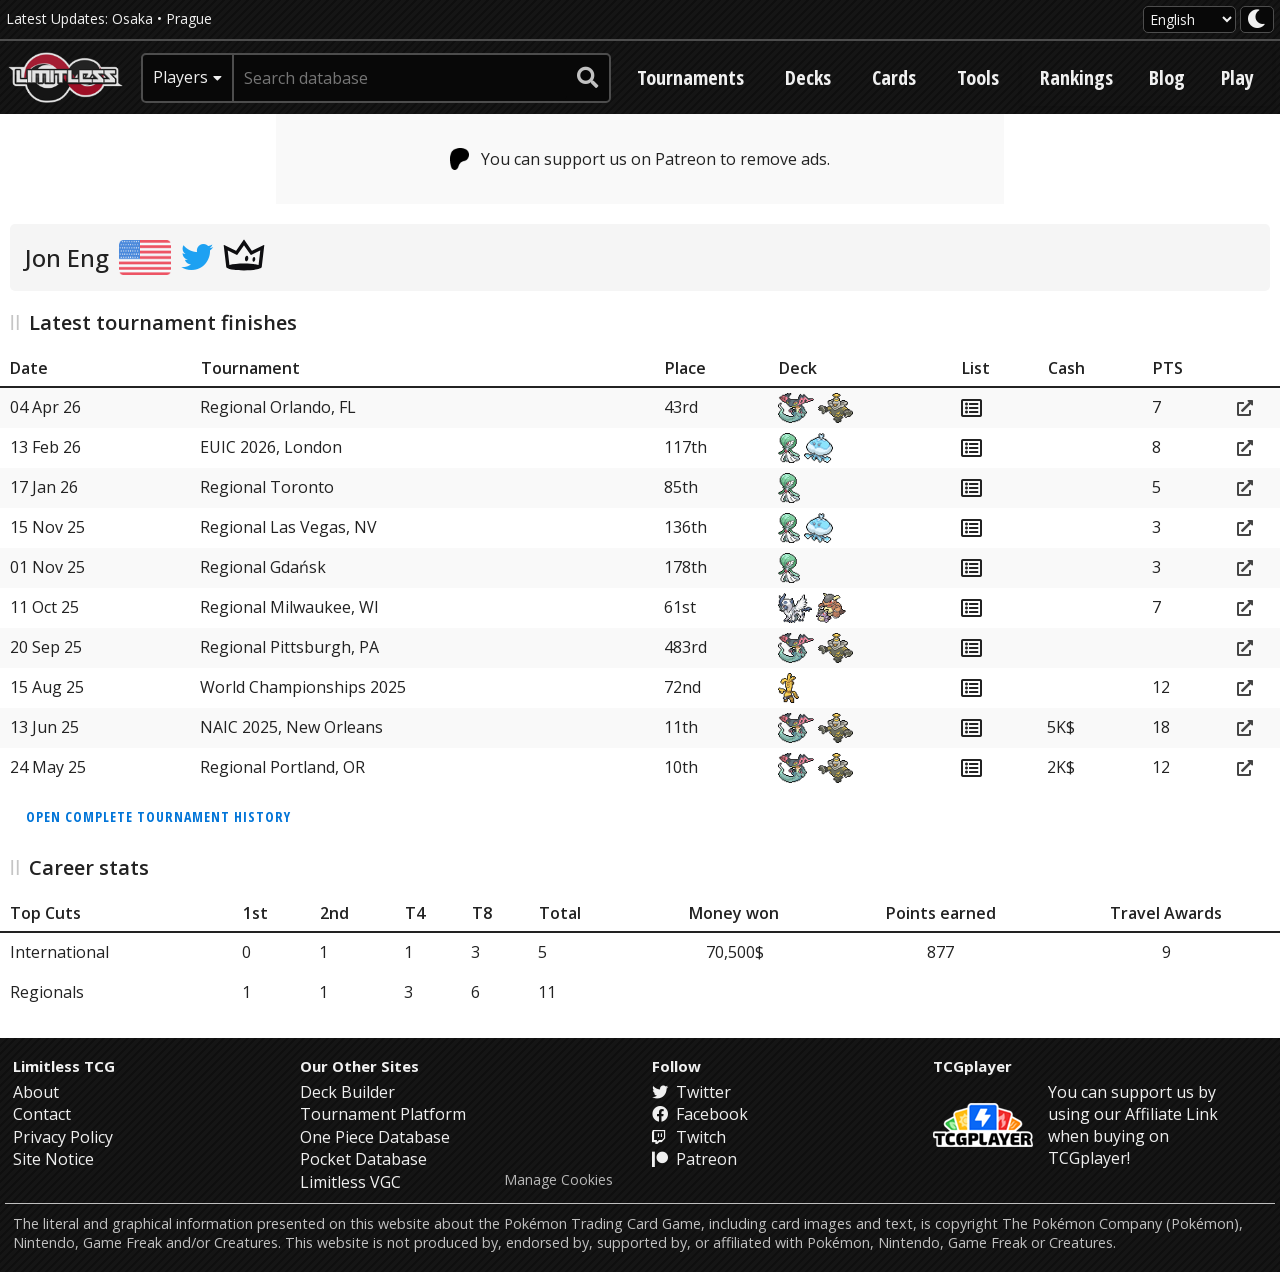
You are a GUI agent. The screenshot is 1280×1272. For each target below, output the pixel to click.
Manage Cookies (558, 1180)
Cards (894, 77)
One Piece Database (375, 1137)
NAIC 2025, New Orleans (291, 727)
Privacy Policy (63, 1137)
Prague (189, 18)
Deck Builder (347, 1092)
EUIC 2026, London (271, 447)
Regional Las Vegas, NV (288, 527)
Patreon (694, 1159)
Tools (978, 77)
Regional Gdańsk (263, 567)
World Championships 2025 (303, 687)
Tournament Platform (383, 1114)
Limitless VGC (350, 1182)
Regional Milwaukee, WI (289, 607)
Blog (1167, 77)
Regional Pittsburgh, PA (289, 647)
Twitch (689, 1137)
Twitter (691, 1092)
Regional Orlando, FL (278, 407)
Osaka (132, 18)
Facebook (700, 1114)
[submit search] (588, 78)
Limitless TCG (64, 1066)
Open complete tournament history (158, 816)
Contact (42, 1114)
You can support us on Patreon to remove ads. (640, 159)
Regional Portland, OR (282, 767)
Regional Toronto (267, 487)
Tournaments (690, 77)
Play (1237, 77)
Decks (808, 77)
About (36, 1092)
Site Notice (53, 1159)
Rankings (1076, 77)
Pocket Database (363, 1159)
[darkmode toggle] (1257, 19)
